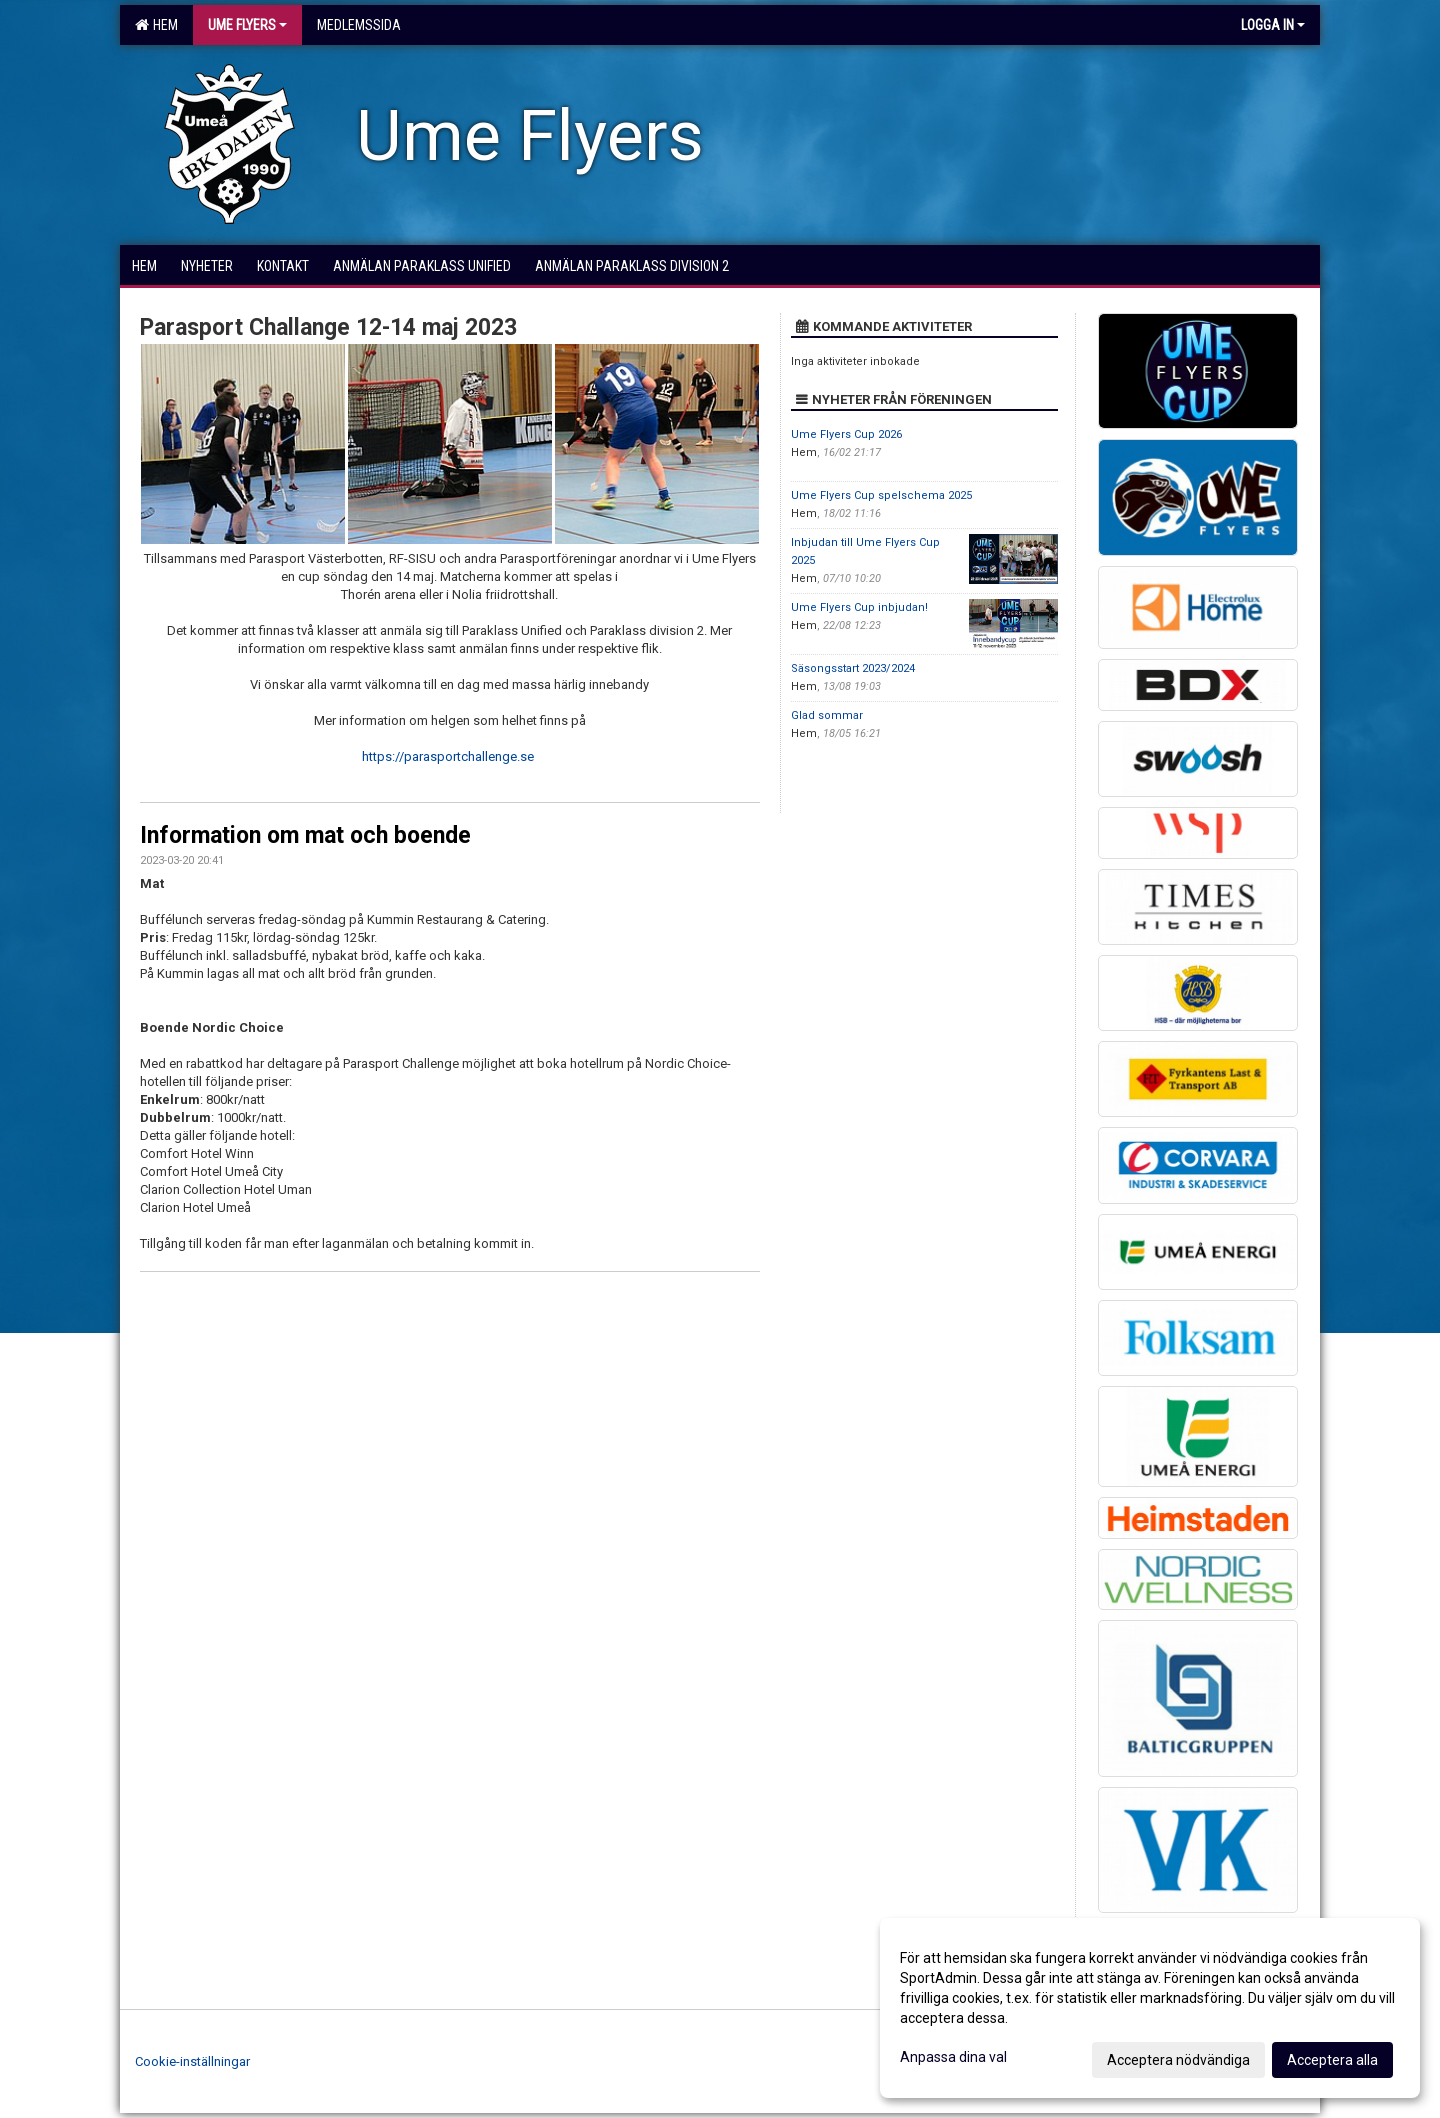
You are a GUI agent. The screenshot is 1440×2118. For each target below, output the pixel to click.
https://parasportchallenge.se (448, 756)
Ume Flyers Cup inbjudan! (859, 607)
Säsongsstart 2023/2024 (853, 668)
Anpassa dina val (953, 2057)
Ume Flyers (247, 25)
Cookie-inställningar (192, 2061)
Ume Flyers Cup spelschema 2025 (881, 495)
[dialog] (1150, 2008)
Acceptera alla (1332, 2060)
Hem (156, 25)
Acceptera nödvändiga (1178, 2060)
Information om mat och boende (305, 835)
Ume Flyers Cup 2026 (846, 434)
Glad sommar (827, 715)
